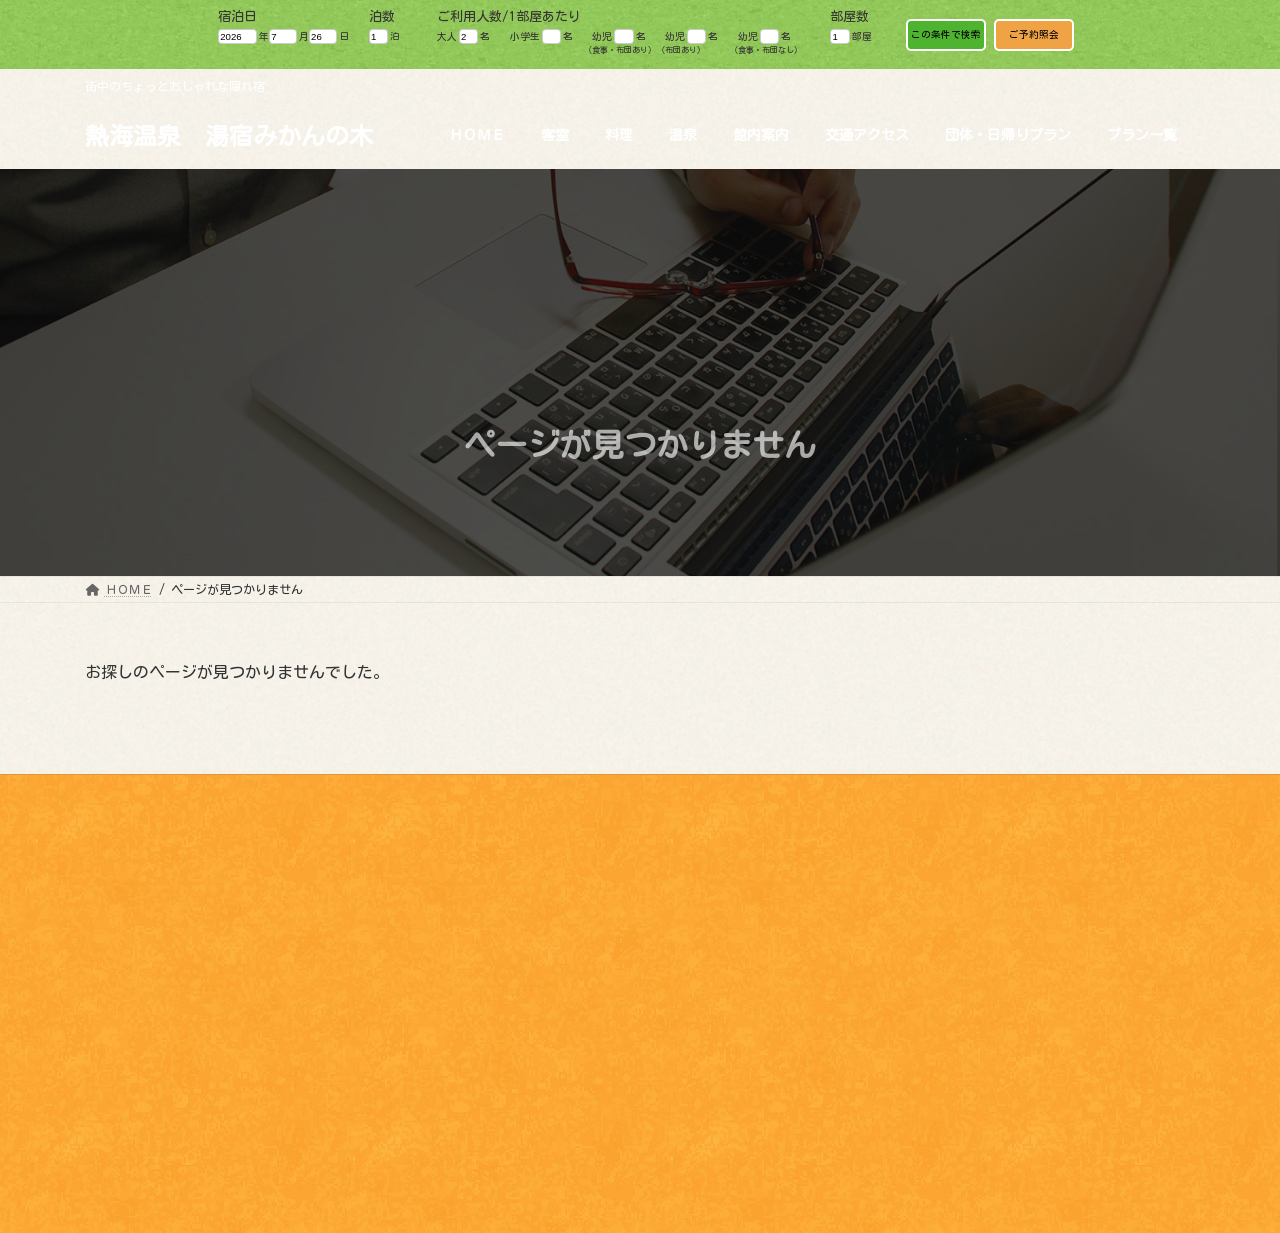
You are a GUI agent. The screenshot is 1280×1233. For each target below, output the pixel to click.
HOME (115, 1024)
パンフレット (855, 793)
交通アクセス (139, 1175)
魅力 (764, 793)
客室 (115, 1045)
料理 (115, 1067)
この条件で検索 (946, 34)
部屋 (850, 36)
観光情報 (685, 793)
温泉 (115, 1089)
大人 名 (463, 36)
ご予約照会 (1034, 34)
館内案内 (127, 1110)
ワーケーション (1091, 793)
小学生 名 (541, 36)
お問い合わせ (970, 793)
